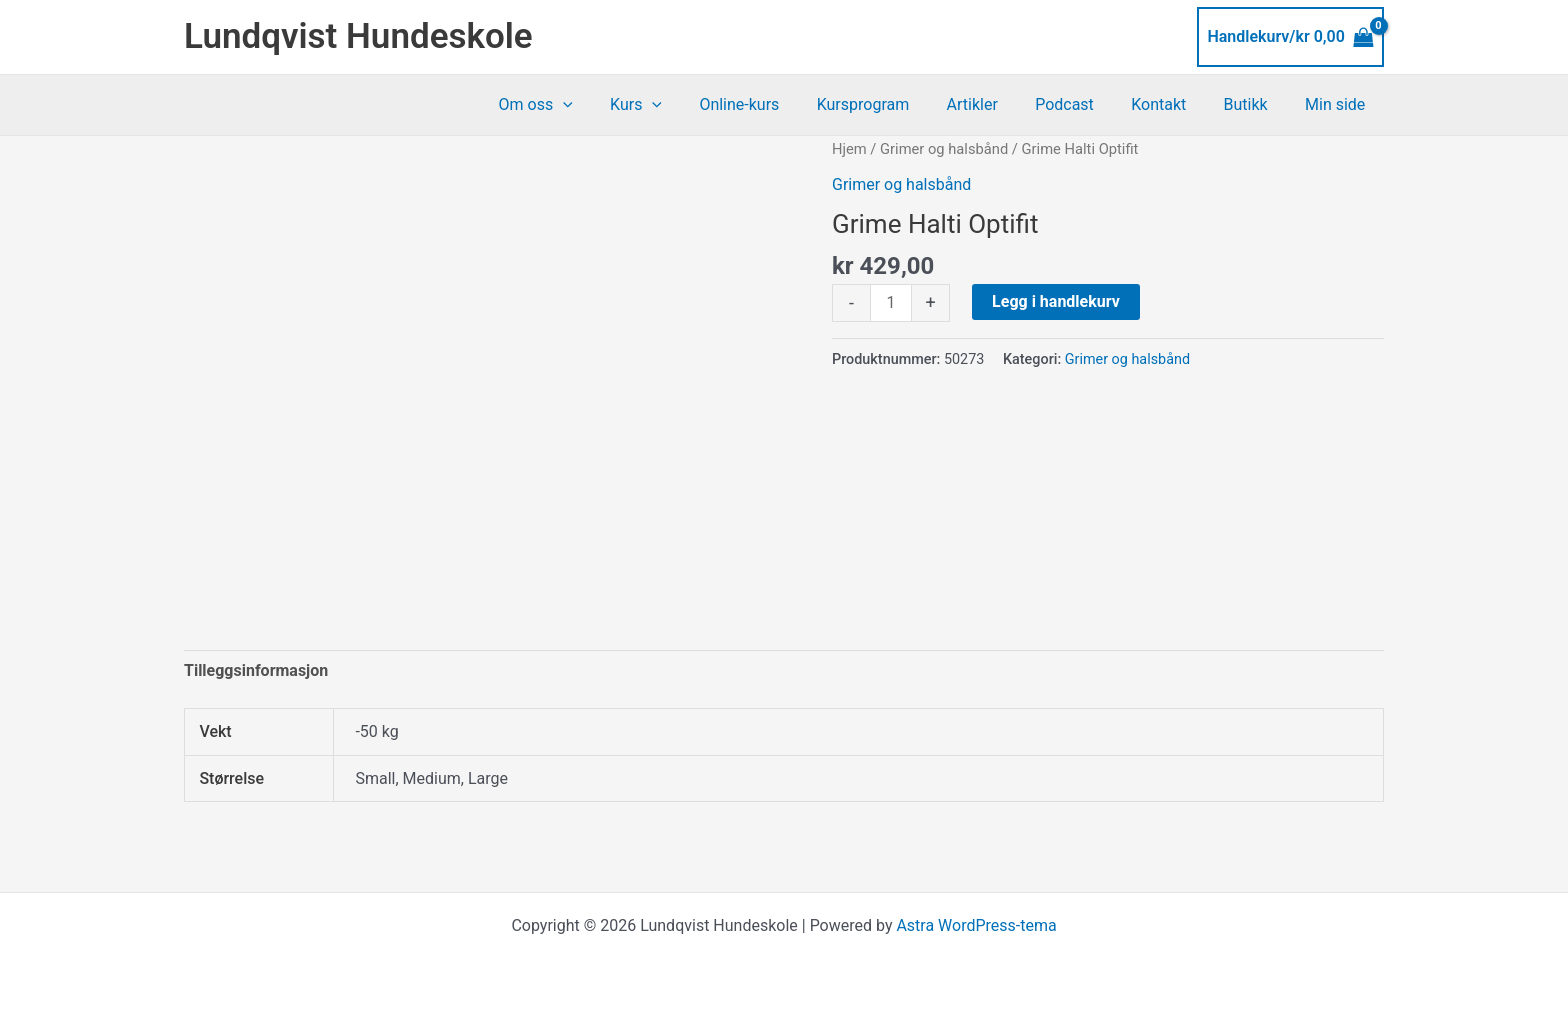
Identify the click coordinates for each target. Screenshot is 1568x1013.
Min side (1338, 104)
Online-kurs (774, 104)
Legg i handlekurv (1056, 301)
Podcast (1083, 104)
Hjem (849, 149)
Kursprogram (892, 104)
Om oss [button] (581, 105)
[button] (608, 105)
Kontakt (1171, 104)
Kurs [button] (676, 105)
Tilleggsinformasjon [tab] (256, 670)
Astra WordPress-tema (976, 925)
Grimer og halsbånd (944, 149)
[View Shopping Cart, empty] (1290, 37)
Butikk (1254, 104)
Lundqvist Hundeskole (358, 36)
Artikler (995, 104)
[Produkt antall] (891, 303)
